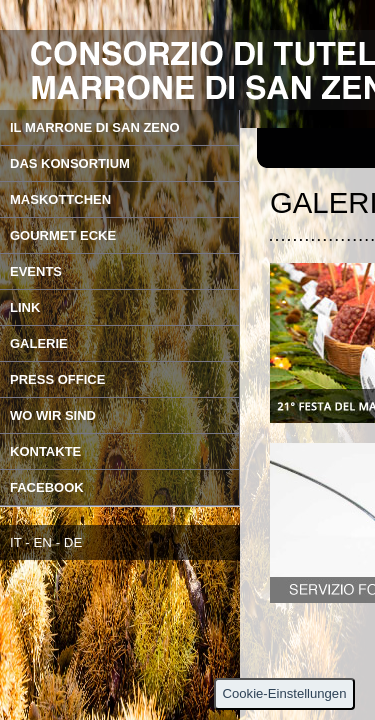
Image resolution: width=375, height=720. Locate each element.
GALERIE (39, 343)
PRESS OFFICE (57, 379)
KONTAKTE (45, 451)
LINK (25, 307)
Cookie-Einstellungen (285, 693)
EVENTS (36, 271)
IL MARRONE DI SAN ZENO (95, 127)
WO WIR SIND (53, 415)
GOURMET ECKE (63, 235)
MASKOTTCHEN (60, 199)
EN (42, 542)
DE (73, 542)
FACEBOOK (47, 487)
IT (16, 542)
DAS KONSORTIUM (70, 163)
